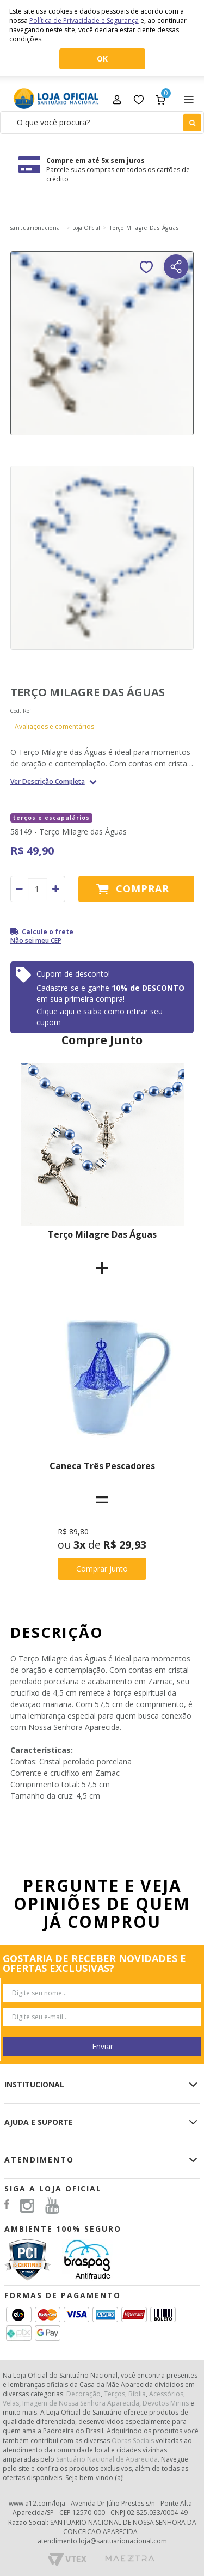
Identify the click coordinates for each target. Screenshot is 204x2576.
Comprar (142, 888)
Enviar (102, 2046)
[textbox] (102, 122)
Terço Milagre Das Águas (102, 1234)
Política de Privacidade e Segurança (84, 20)
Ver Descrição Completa (47, 781)
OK (102, 58)
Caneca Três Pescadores (102, 1466)
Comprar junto (102, 1568)
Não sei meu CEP (35, 940)
